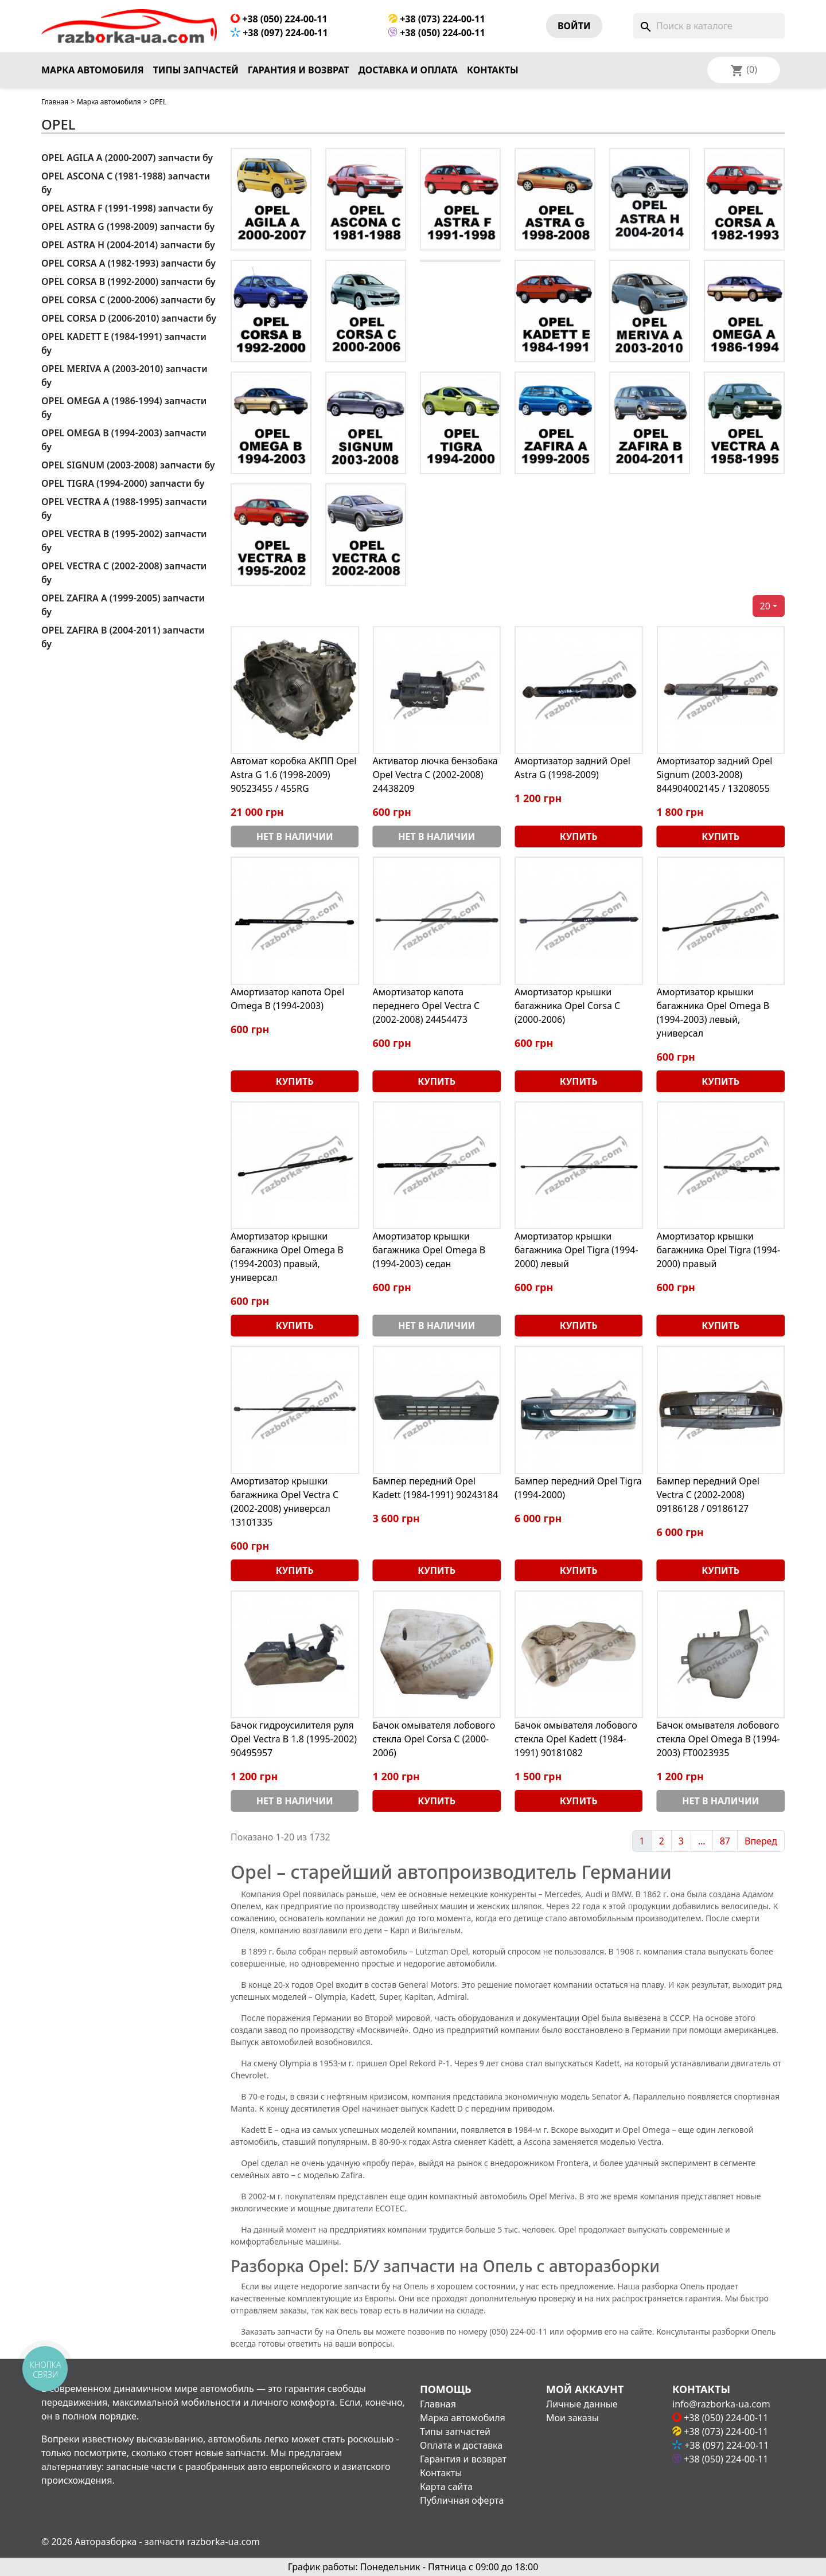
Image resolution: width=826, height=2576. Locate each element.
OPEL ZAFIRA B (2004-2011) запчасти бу (123, 637)
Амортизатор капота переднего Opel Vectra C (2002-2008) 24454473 (426, 1006)
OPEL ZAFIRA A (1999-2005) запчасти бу (123, 605)
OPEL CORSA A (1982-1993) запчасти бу (128, 263)
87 (725, 1841)
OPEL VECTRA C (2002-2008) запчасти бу (123, 573)
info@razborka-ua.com (721, 2404)
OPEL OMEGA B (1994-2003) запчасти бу (123, 440)
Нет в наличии (294, 836)
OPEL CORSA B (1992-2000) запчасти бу (128, 281)
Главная (54, 102)
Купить (579, 836)
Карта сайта (446, 2486)
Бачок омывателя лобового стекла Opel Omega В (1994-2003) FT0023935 (718, 1739)
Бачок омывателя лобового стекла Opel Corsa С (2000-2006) (434, 1739)
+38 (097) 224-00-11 (279, 32)
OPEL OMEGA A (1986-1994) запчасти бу (123, 407)
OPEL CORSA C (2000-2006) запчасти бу (128, 300)
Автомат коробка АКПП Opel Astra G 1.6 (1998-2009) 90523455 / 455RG (294, 775)
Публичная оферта (462, 2500)
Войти (574, 25)
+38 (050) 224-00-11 (279, 19)
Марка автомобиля (92, 70)
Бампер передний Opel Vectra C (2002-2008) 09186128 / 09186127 (708, 1495)
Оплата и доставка (461, 2445)
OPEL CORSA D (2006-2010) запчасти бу (128, 318)
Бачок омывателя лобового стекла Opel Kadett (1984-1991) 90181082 (576, 1739)
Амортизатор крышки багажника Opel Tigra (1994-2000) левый (576, 1250)
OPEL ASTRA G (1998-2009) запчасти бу (128, 226)
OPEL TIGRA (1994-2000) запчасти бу (122, 483)
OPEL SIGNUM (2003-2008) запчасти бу (128, 465)
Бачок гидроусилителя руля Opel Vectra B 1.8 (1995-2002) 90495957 (294, 1739)
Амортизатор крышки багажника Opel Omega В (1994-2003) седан (429, 1250)
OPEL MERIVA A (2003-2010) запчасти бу (124, 375)
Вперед (761, 1841)
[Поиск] (709, 25)
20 (765, 606)
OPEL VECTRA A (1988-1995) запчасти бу (124, 508)
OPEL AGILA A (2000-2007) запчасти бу (127, 157)
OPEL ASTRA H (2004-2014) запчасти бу (128, 245)
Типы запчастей (196, 70)
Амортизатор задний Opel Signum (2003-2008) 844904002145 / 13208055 (715, 775)
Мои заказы (572, 2417)
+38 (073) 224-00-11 (436, 19)
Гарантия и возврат (298, 70)
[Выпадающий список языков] (759, 70)
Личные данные (582, 2404)
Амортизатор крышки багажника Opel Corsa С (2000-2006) (567, 1006)
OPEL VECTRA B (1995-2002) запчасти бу (124, 540)
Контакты (493, 70)
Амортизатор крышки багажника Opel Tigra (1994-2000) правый (719, 1250)
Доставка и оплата (408, 70)
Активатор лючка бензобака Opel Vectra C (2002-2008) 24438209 (435, 775)
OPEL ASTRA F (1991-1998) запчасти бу (127, 208)
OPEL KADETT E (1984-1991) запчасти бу (123, 343)
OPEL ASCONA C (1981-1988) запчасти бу (125, 183)
